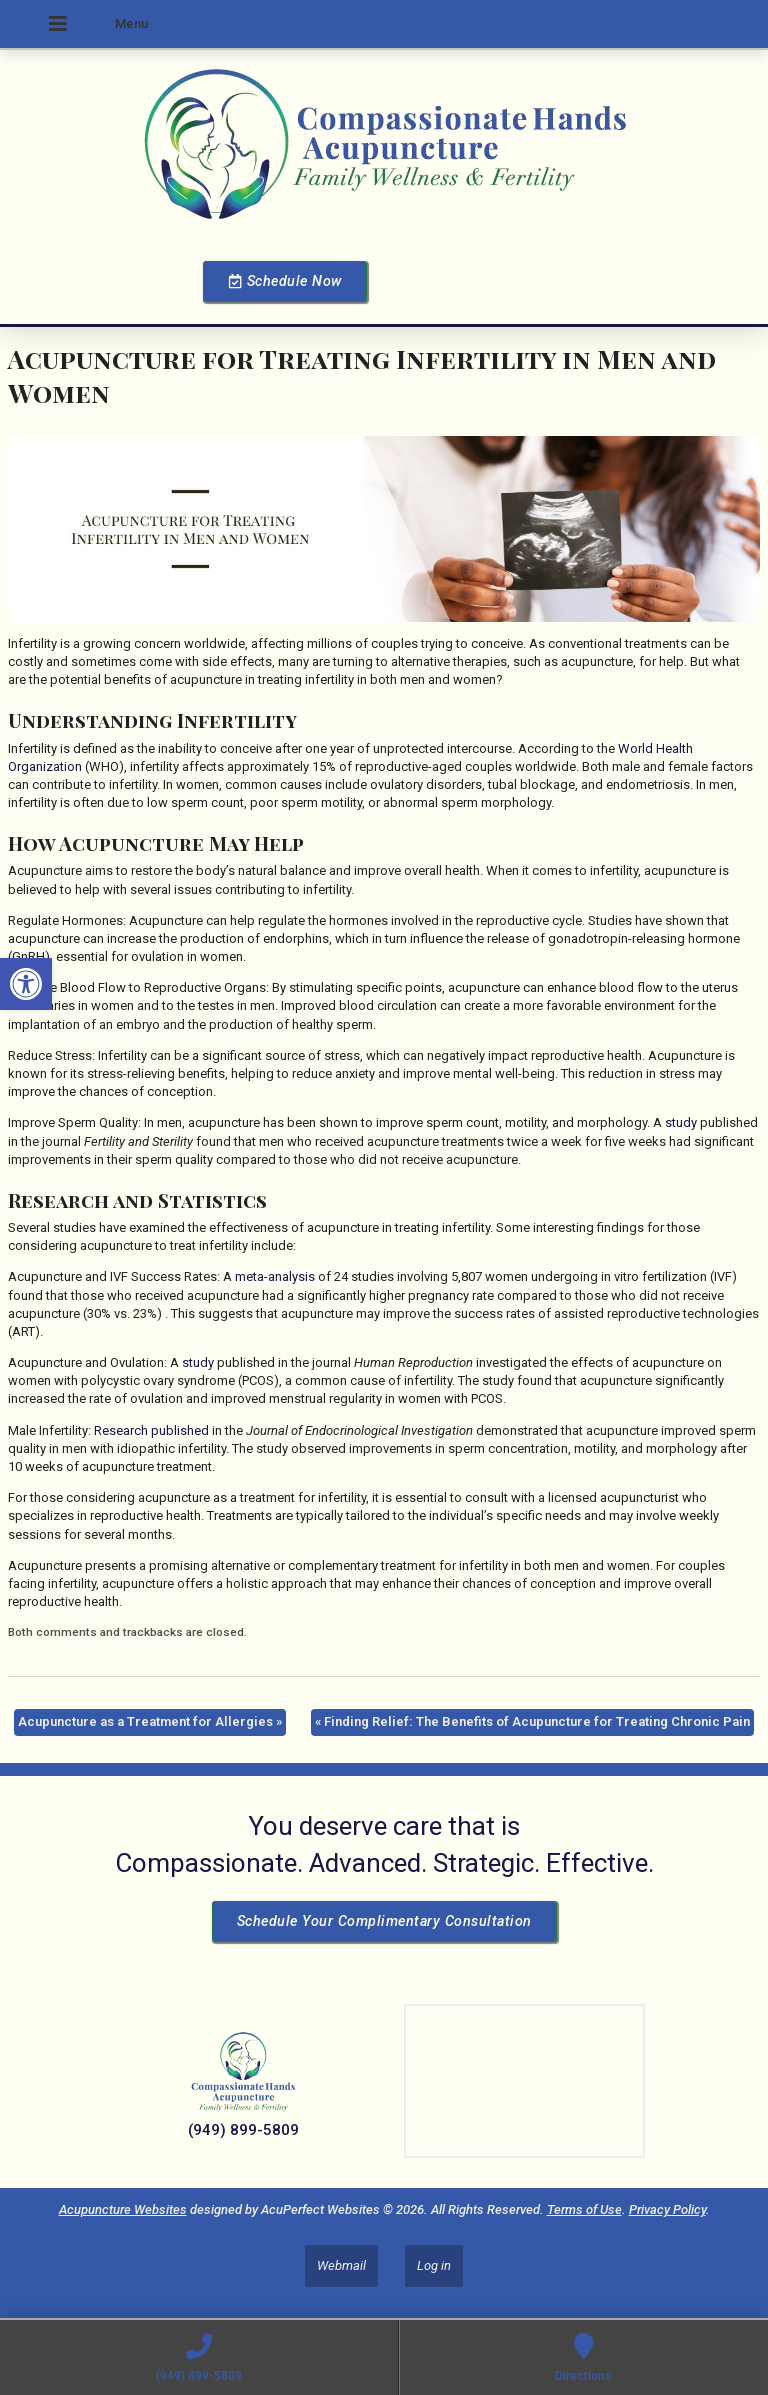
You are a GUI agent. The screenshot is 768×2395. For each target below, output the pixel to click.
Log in (434, 2265)
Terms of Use (584, 2209)
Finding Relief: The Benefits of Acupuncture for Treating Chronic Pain (532, 1721)
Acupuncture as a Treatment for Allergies (150, 1721)
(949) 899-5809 (243, 2130)
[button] (26, 984)
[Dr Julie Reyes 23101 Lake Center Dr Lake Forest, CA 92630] (524, 2081)
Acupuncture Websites (123, 2209)
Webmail (341, 2265)
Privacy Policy (667, 2209)
